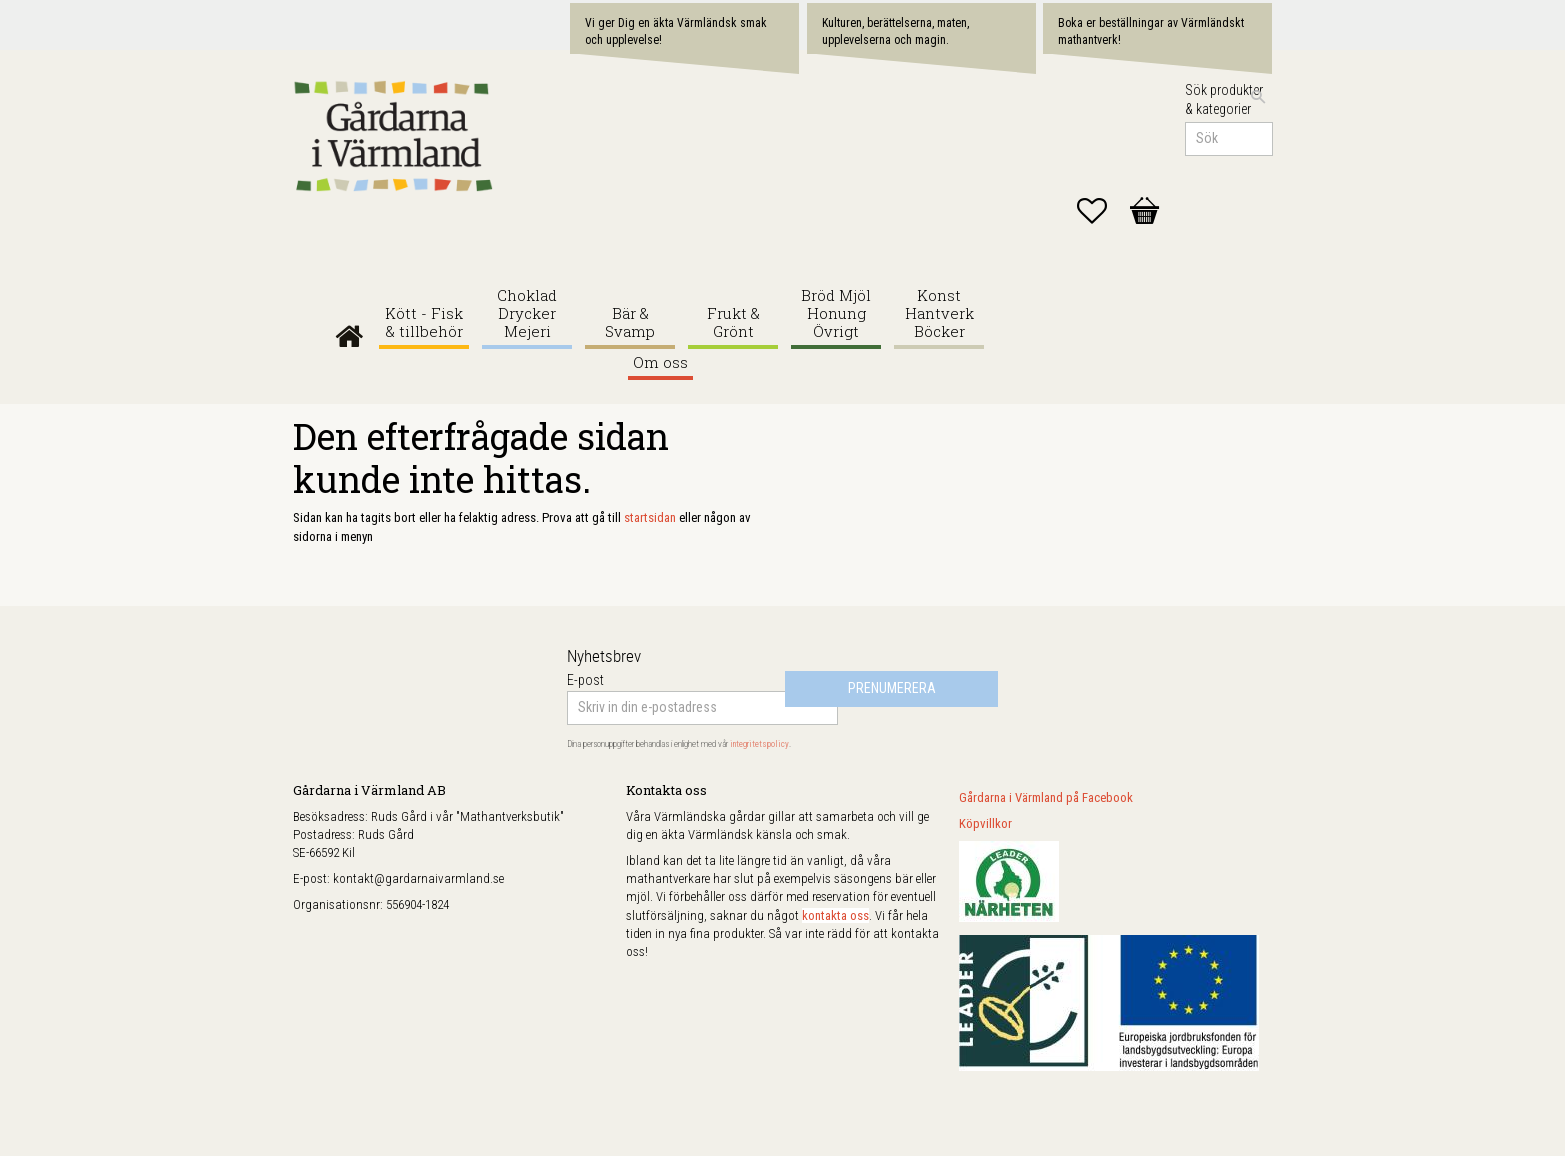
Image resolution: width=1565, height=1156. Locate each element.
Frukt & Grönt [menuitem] (733, 322)
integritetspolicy (759, 744)
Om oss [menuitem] (660, 362)
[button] (1102, 211)
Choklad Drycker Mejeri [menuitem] (527, 313)
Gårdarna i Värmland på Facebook (1046, 797)
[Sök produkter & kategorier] (1229, 139)
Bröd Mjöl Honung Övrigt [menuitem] (836, 313)
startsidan (650, 517)
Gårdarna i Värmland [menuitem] (348, 331)
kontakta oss (835, 915)
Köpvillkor (985, 823)
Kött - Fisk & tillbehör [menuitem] (424, 322)
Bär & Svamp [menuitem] (630, 322)
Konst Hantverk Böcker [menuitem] (939, 313)
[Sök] (1258, 97)
